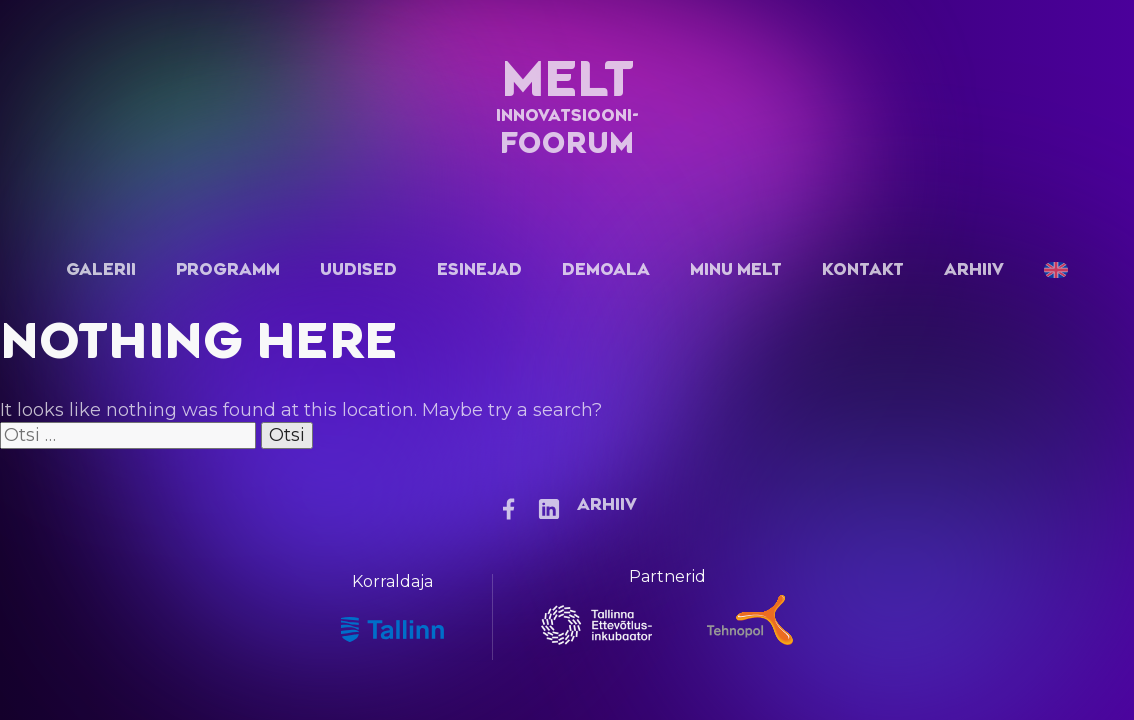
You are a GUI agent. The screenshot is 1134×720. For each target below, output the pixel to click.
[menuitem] (1056, 269)
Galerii (101, 269)
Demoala (606, 269)
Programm (228, 269)
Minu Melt (736, 269)
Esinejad (479, 269)
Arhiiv (974, 269)
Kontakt (863, 269)
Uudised (358, 269)
